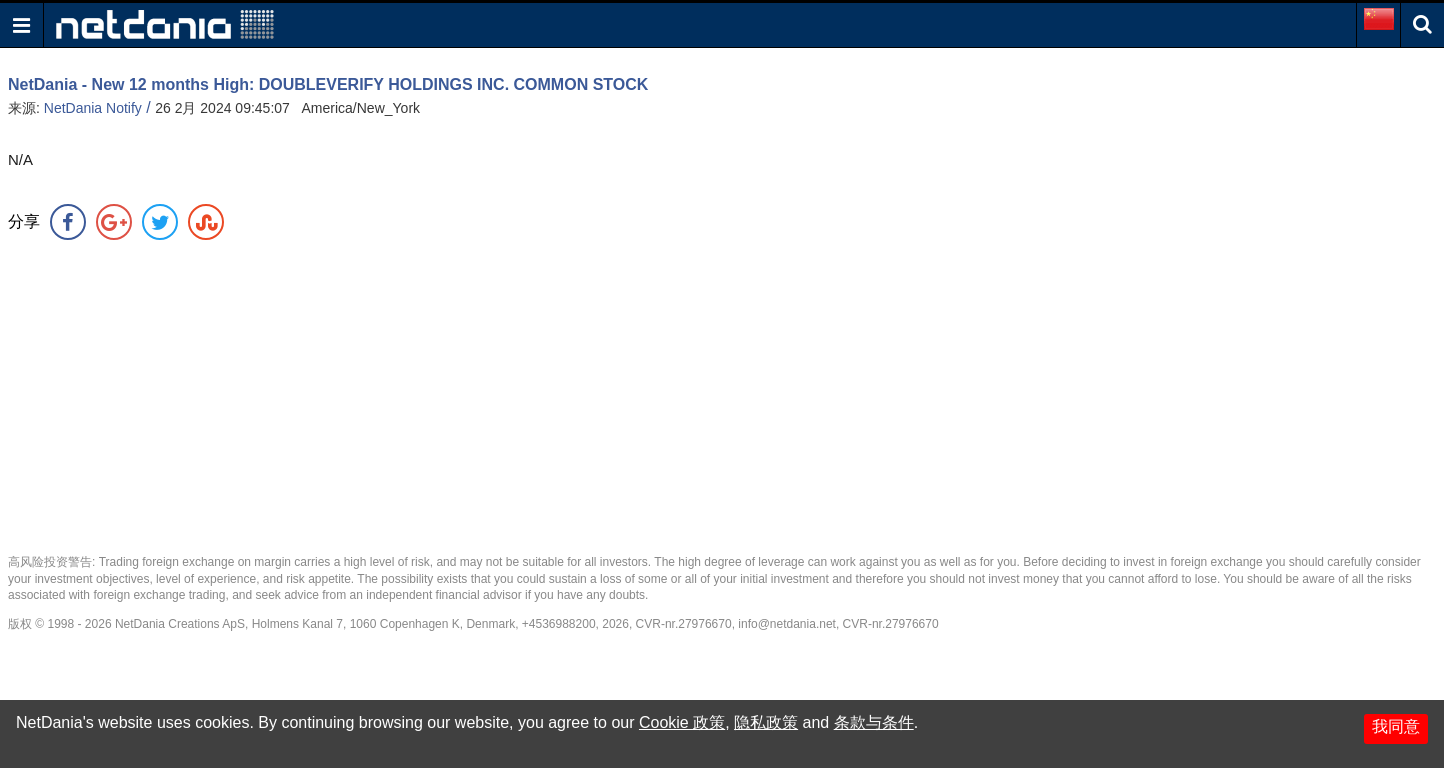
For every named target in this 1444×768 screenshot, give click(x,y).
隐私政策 (766, 722)
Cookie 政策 (682, 722)
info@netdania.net (787, 624)
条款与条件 (874, 722)
